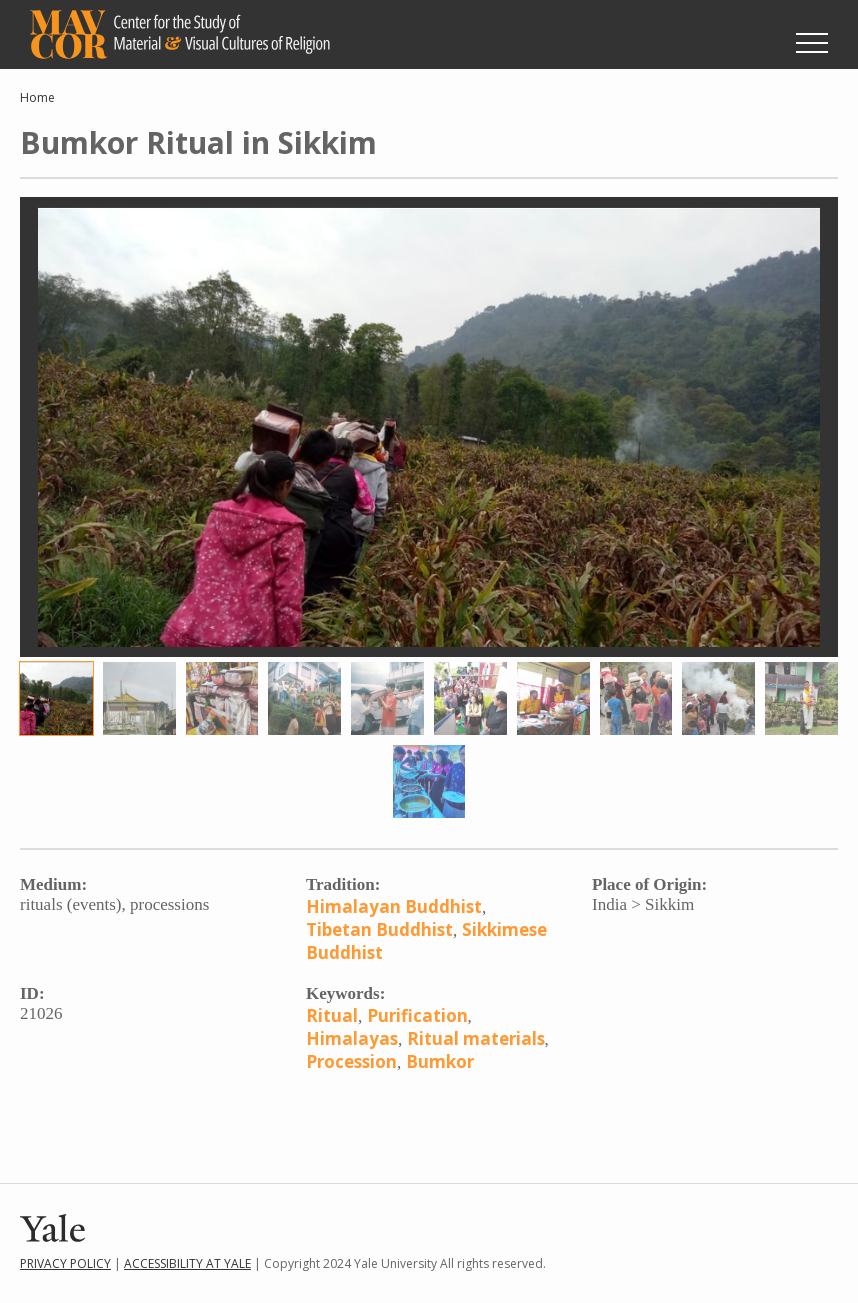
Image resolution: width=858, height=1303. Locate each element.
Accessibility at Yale (187, 1263)
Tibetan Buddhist (379, 929)
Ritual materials (476, 1038)
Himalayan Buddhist (394, 906)
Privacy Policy (65, 1263)
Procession (351, 1061)
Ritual (332, 1015)
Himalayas (352, 1038)
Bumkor (440, 1061)
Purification (417, 1015)
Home (37, 97)
